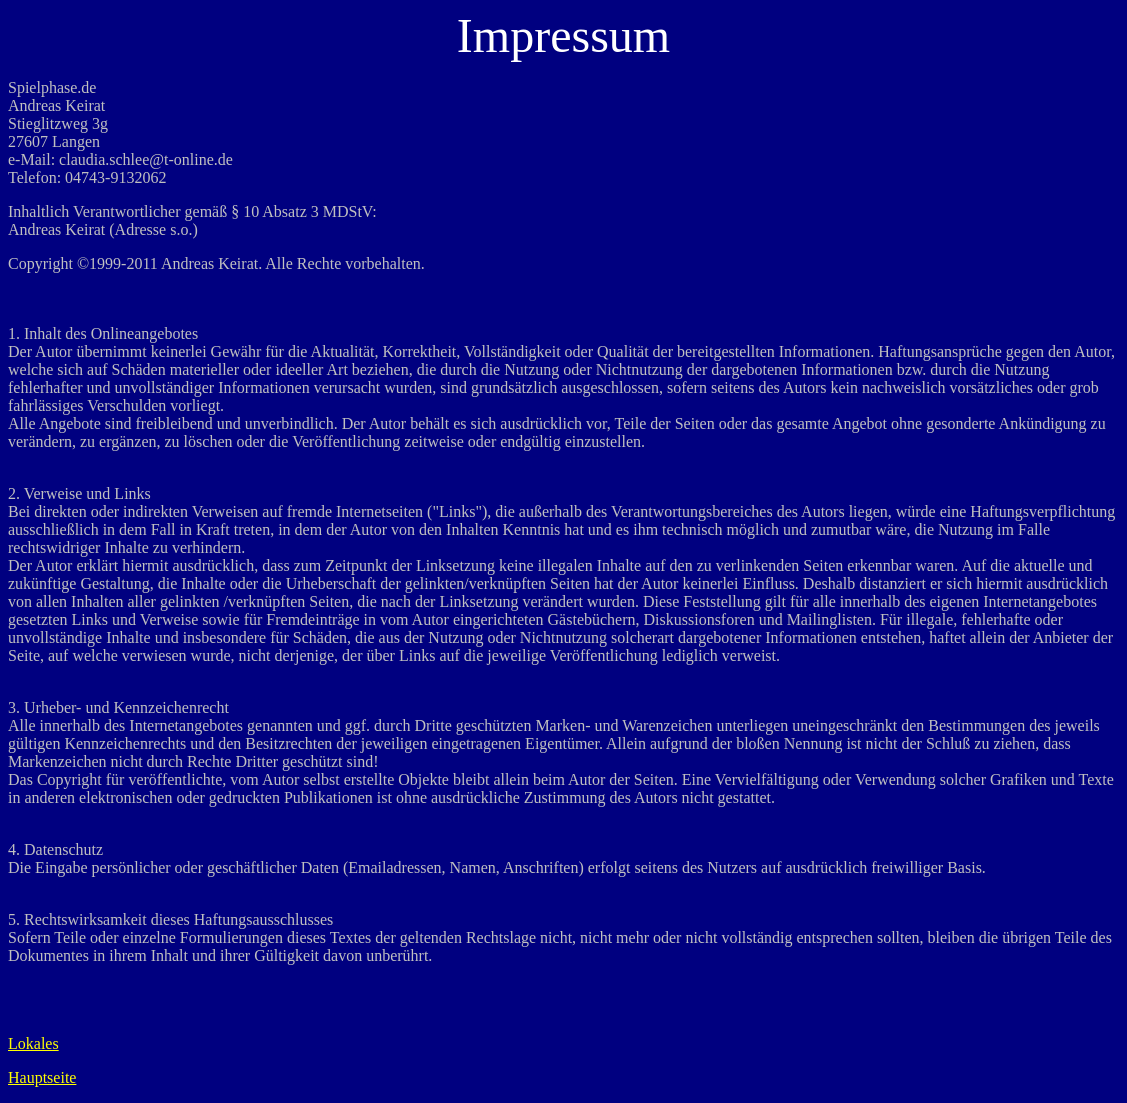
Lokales (33, 1043)
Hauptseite (42, 1077)
